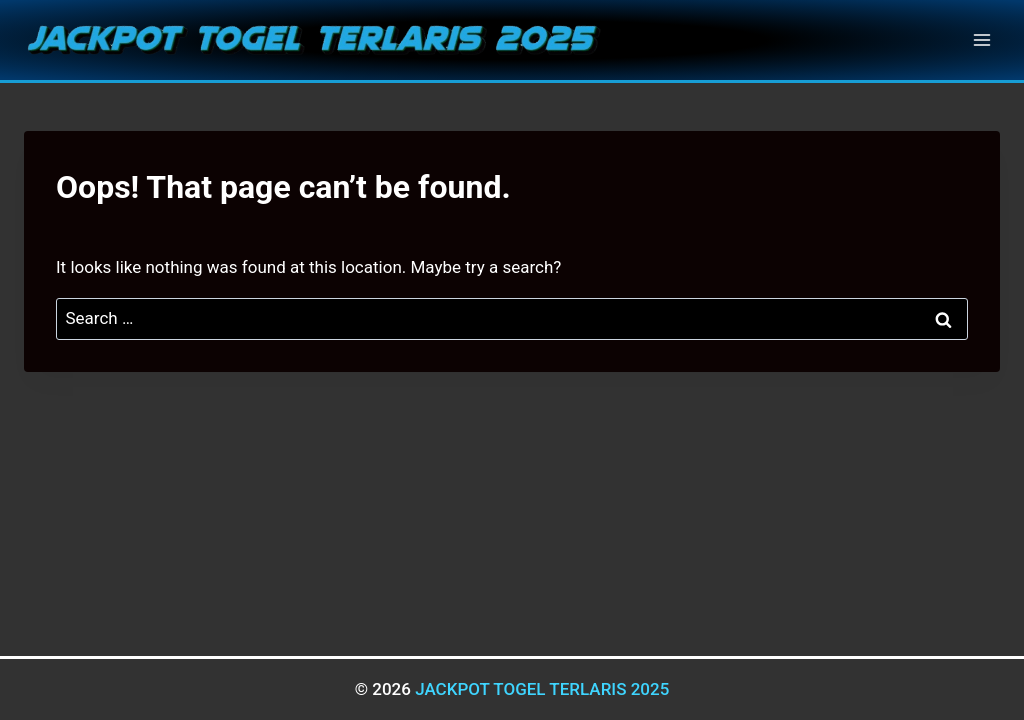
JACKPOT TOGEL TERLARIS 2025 (542, 689)
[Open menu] (981, 39)
